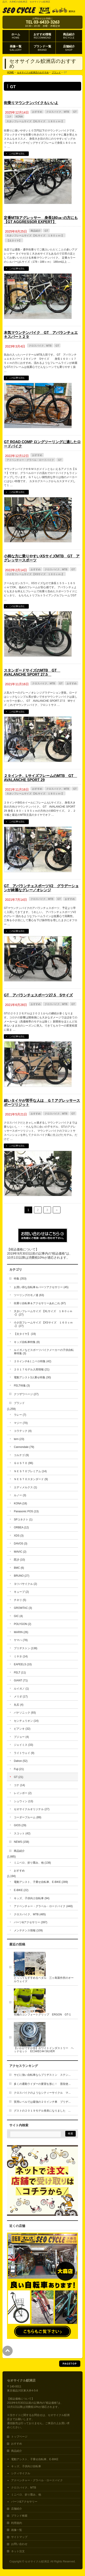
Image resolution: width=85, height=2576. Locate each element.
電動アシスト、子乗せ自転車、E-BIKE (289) (41, 1882)
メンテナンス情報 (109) (28, 1930)
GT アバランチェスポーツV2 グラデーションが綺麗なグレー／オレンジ (41, 888)
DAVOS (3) (20, 1543)
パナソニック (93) (25, 1712)
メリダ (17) (21, 1696)
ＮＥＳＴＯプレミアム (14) (30, 1471)
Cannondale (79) (24, 1447)
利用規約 (16, 2523)
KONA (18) (20, 1503)
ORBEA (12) (21, 1527)
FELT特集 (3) (22, 1385)
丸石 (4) (18, 1704)
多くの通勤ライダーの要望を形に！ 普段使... (42, 2084)
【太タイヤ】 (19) (25, 1333)
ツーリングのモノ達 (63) (29, 1295)
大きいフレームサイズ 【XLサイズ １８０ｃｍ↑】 (35, 121)
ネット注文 (18, 2551)
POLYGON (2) (22, 1624)
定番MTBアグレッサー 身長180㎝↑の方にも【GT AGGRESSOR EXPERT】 (41, 220)
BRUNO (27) (21, 1575)
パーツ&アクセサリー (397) (30, 1922)
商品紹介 (36, 230)
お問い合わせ (19, 2544)
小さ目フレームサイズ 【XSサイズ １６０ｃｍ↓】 (35, 574)
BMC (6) (19, 1567)
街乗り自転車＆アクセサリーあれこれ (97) (40, 1303)
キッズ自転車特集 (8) (27, 1342)
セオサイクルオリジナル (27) (31, 1809)
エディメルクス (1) (25, 1487)
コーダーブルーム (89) (27, 1817)
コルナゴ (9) (21, 1455)
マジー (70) (21, 1423)
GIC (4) (18, 1616)
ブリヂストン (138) (25, 1648)
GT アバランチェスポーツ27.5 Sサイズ (38, 995)
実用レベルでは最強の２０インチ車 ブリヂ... (42, 2101)
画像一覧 (16, 2530)
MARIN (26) (21, 1632)
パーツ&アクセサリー (24, 2501)
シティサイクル (20, 2473)
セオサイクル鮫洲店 (37, 2561)
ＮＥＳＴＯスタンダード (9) (31, 1479)
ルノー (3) (20, 1495)
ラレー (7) (20, 1414)
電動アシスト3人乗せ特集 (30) (32, 1377)
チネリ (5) (20, 1600)
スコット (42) (22, 1833)
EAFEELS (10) (23, 1664)
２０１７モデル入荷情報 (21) (31, 1369)
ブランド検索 (19, 2515)
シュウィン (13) (23, 1801)
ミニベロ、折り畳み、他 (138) (32, 1862)
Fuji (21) (19, 1769)
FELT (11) (20, 1672)
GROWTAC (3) (23, 1608)
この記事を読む (17, 153)
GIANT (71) (21, 1680)
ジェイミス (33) (23, 1744)
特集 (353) (20, 1278)
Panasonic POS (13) (26, 1511)
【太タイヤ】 (14, 240)
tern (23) (19, 1439)
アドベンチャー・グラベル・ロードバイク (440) (43, 1906)
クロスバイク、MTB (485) (30, 1914)
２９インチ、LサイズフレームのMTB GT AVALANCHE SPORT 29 (40, 778)
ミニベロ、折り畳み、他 (26, 2494)
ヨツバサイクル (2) (25, 1583)
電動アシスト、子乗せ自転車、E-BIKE (34, 2459)
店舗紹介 (16, 2508)
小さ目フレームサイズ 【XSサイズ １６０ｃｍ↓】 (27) (43, 1324)
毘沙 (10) (19, 1559)
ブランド (19, 1403)
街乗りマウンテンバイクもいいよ (31, 103)
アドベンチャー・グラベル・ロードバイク (30, 460)
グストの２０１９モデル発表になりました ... (42, 2110)
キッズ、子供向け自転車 (26, 2466)
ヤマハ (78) (21, 1640)
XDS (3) (19, 1535)
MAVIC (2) (20, 1551)
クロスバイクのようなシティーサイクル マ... (42, 2092)
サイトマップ (19, 2537)
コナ (9, 116)
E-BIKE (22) (21, 1890)
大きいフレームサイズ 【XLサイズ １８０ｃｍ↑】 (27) (43, 1313)
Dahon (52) (20, 1761)
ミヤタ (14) (21, 1656)
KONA (19, 116)
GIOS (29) (20, 1825)
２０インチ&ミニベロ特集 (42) (32, 1361)
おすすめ (37, 111)
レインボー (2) (23, 1793)
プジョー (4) (21, 1736)
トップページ (19, 2436)
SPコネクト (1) (23, 1519)
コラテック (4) (23, 1430)
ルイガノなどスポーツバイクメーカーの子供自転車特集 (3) (44, 1351)
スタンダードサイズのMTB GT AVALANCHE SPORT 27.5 (32, 672)
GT (75, 111)
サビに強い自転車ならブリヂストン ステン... (42, 2074)
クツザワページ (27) (26, 1394)
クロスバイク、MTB (57, 111)
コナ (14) (19, 1785)
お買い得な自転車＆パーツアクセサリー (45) (41, 1287)
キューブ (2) (21, 1591)
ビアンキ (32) (22, 1728)
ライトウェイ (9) (24, 1753)
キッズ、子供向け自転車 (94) (31, 1898)
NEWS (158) (21, 1841)
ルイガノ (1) (21, 1688)
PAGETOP (70, 2363)
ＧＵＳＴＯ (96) (23, 1463)
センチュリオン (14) (26, 1720)
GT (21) (18, 1777)
